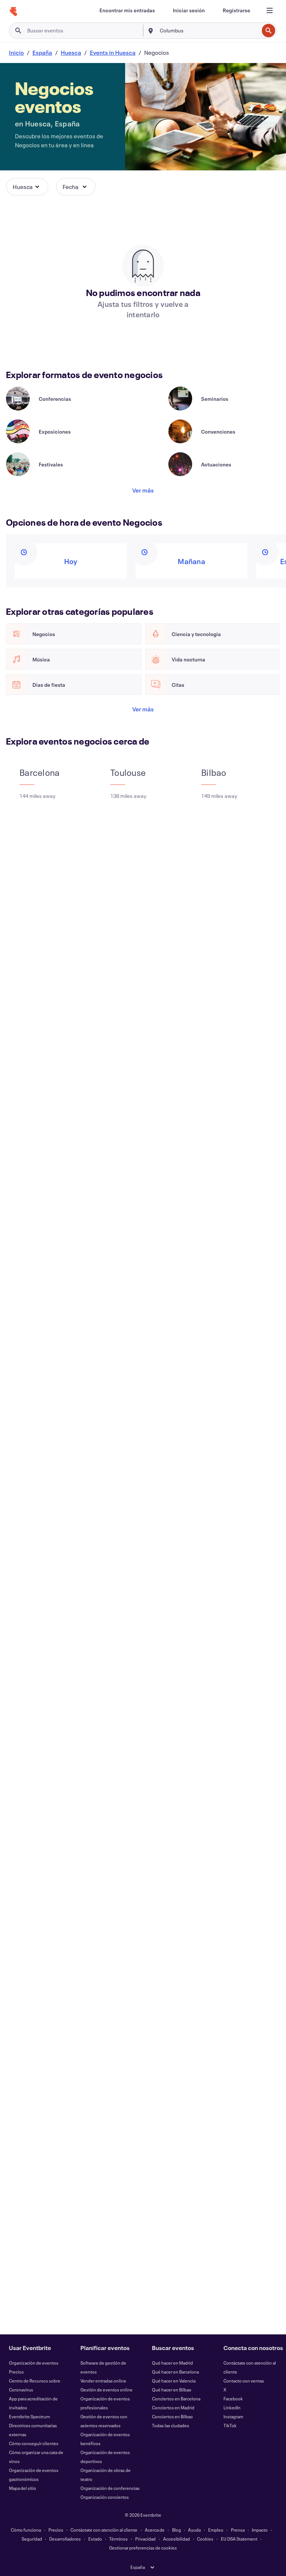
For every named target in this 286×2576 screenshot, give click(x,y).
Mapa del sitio (22, 2488)
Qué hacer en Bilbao (171, 2390)
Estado (95, 2539)
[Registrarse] (236, 10)
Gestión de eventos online (106, 2390)
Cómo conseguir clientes (33, 2443)
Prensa (238, 2530)
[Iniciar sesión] (189, 10)
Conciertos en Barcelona (176, 2399)
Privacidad (145, 2539)
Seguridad (32, 2539)
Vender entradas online (103, 2381)
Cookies (205, 2539)
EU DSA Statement (239, 2539)
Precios (16, 2372)
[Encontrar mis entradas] (127, 10)
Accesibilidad (176, 2539)
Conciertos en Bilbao (172, 2416)
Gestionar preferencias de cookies (143, 2548)
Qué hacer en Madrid (172, 2363)
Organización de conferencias (110, 2488)
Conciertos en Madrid (173, 2407)
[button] (27, 187)
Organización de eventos (33, 2363)
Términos (118, 2539)
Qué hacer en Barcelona (175, 2372)
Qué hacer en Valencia (174, 2381)
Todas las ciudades (170, 2425)
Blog (176, 2530)
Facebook (233, 2399)
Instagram (233, 2416)
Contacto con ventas (243, 2381)
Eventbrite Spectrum (29, 2416)
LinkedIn (232, 2407)
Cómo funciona (26, 2530)
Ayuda (194, 2530)
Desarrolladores (65, 2539)
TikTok (229, 2425)
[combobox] (208, 30)
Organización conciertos (104, 2497)
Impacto (260, 2530)
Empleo (215, 2530)
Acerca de (155, 2530)
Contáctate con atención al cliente (103, 2530)
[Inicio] (13, 11)
